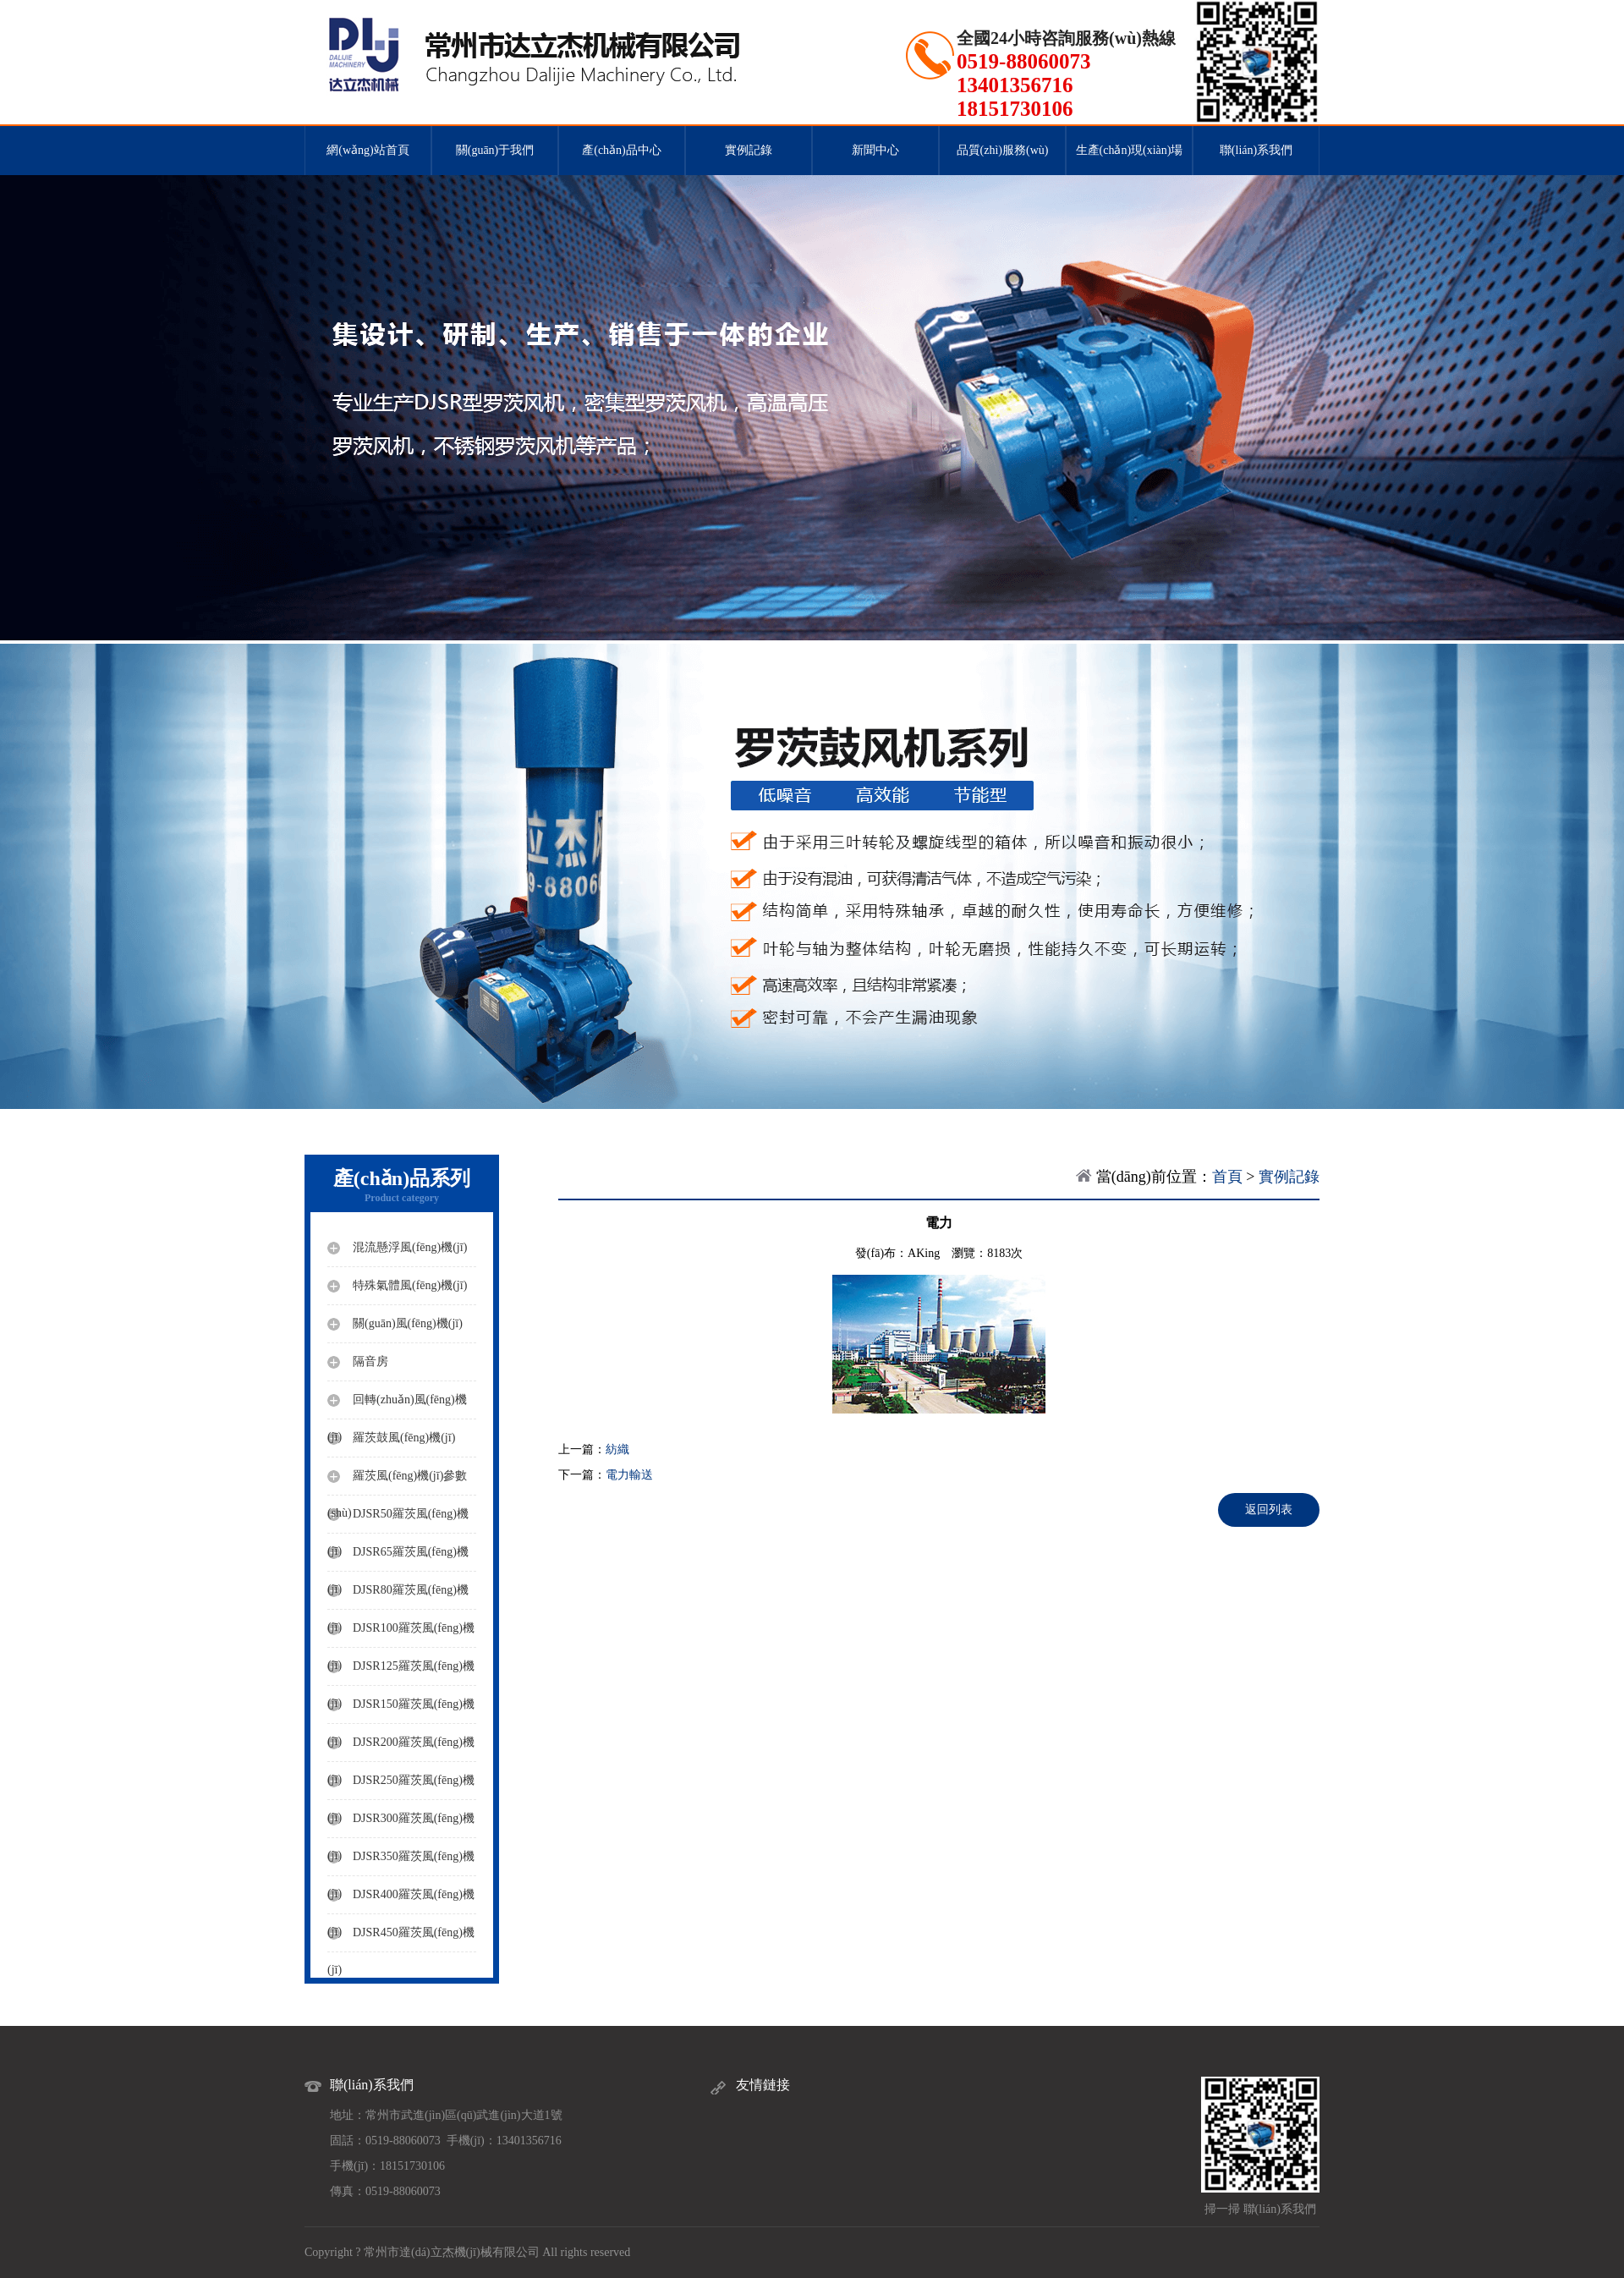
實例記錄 (748, 150)
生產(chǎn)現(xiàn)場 (1129, 150)
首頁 (1227, 1176)
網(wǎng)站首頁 (367, 150)
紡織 (617, 1449)
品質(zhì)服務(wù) (1003, 150)
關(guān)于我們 (495, 150)
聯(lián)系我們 (1256, 150)
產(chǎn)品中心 (621, 150)
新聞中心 (875, 150)
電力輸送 (629, 1474)
